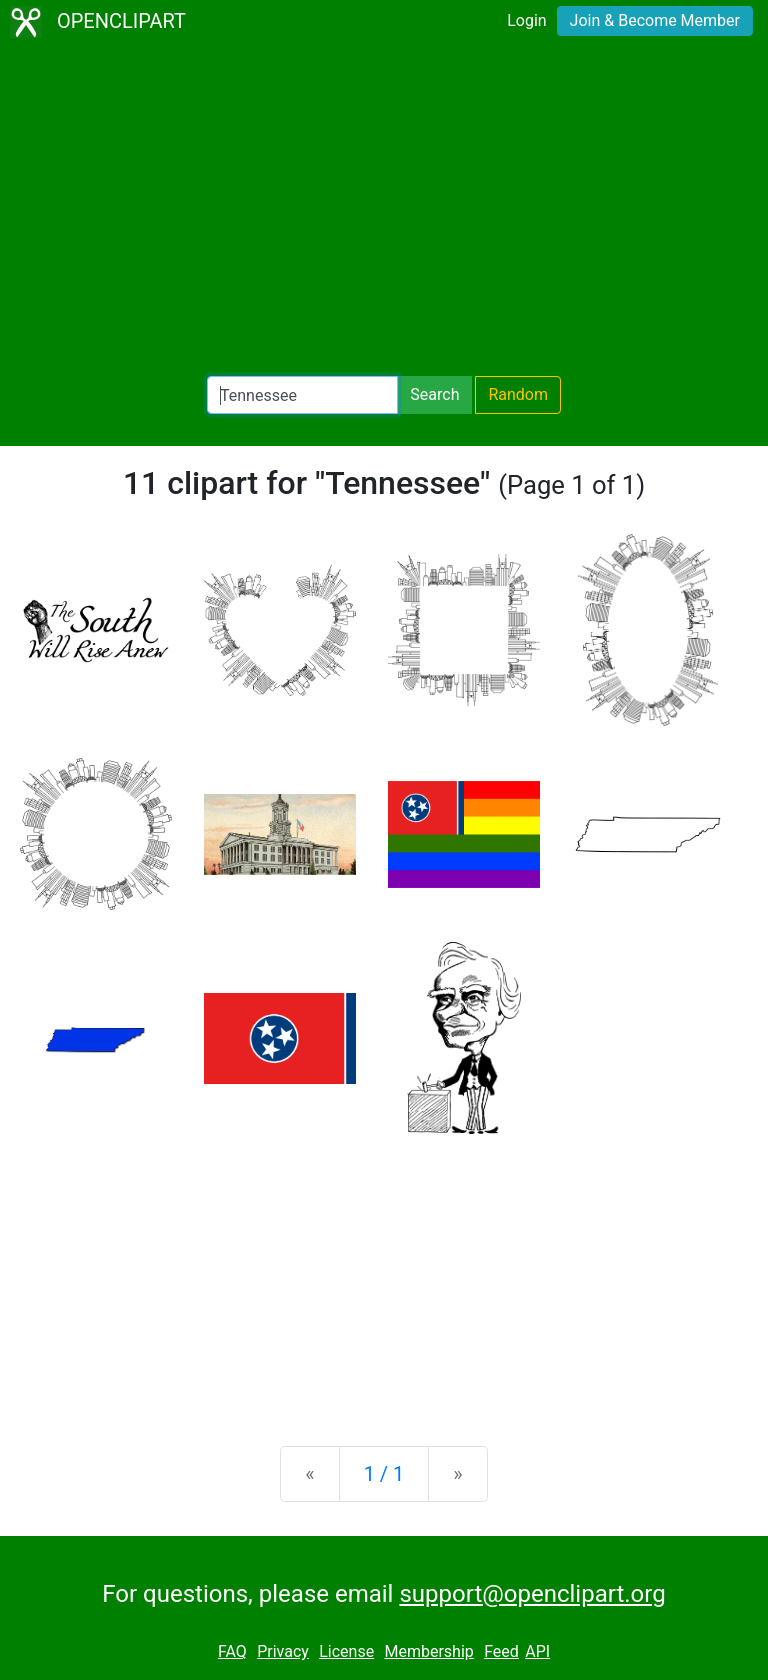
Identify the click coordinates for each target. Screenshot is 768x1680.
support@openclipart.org (532, 1594)
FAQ (232, 1651)
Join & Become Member (655, 20)
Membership (428, 1651)
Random (518, 394)
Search (434, 394)
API (537, 1651)
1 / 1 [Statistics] (384, 1474)
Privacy (283, 1651)
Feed (501, 1651)
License (346, 1651)
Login (526, 20)
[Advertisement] (384, 210)
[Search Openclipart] (302, 395)
